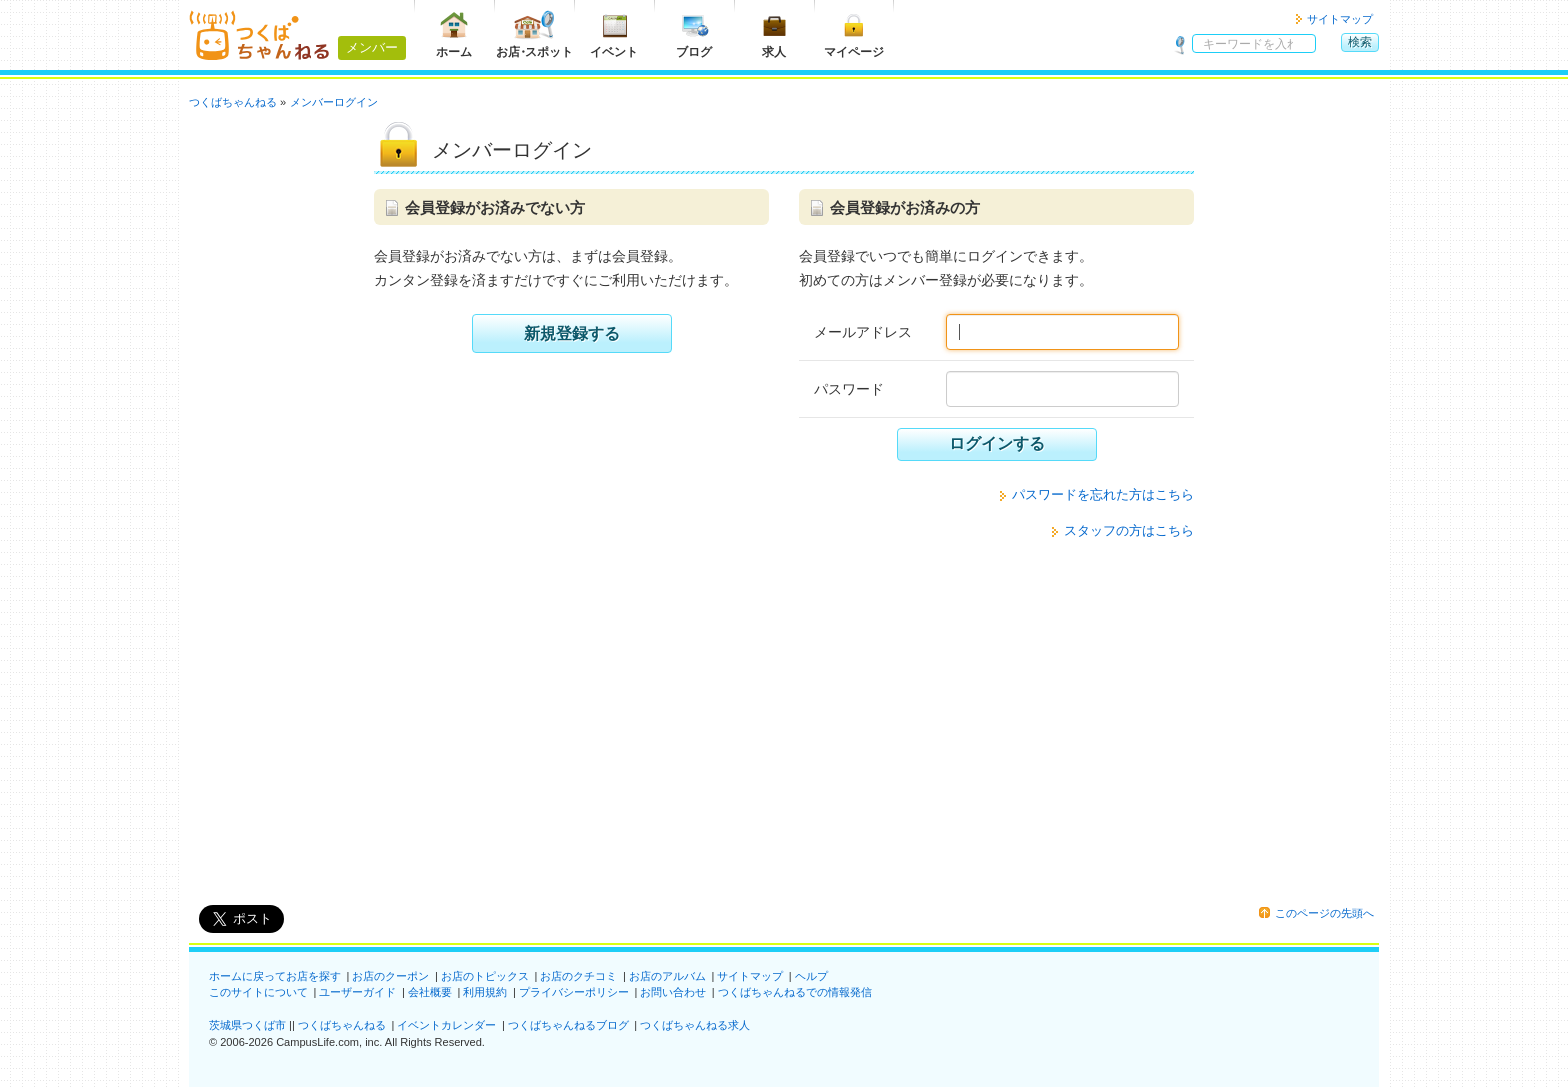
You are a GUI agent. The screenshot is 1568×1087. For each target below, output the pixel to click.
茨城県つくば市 (247, 1025)
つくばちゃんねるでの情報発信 (795, 992)
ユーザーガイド (357, 992)
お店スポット (534, 34)
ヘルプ (811, 976)
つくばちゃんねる (342, 1025)
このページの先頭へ (1324, 913)
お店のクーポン (390, 976)
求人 (774, 34)
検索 (1360, 42)
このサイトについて (258, 992)
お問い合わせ (673, 992)
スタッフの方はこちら (1129, 530)
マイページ (854, 34)
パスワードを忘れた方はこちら (1103, 494)
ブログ (694, 34)
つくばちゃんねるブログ (568, 1025)
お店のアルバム (667, 976)
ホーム (454, 34)
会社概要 (430, 992)
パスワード (849, 389)
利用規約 (485, 992)
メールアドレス (863, 332)
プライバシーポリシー (574, 992)
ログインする (997, 443)
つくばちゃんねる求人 (695, 1025)
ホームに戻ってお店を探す (275, 976)
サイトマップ (1340, 19)
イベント (614, 34)
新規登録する (572, 333)
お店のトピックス (485, 976)
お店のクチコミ (578, 976)
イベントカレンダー (446, 1025)
